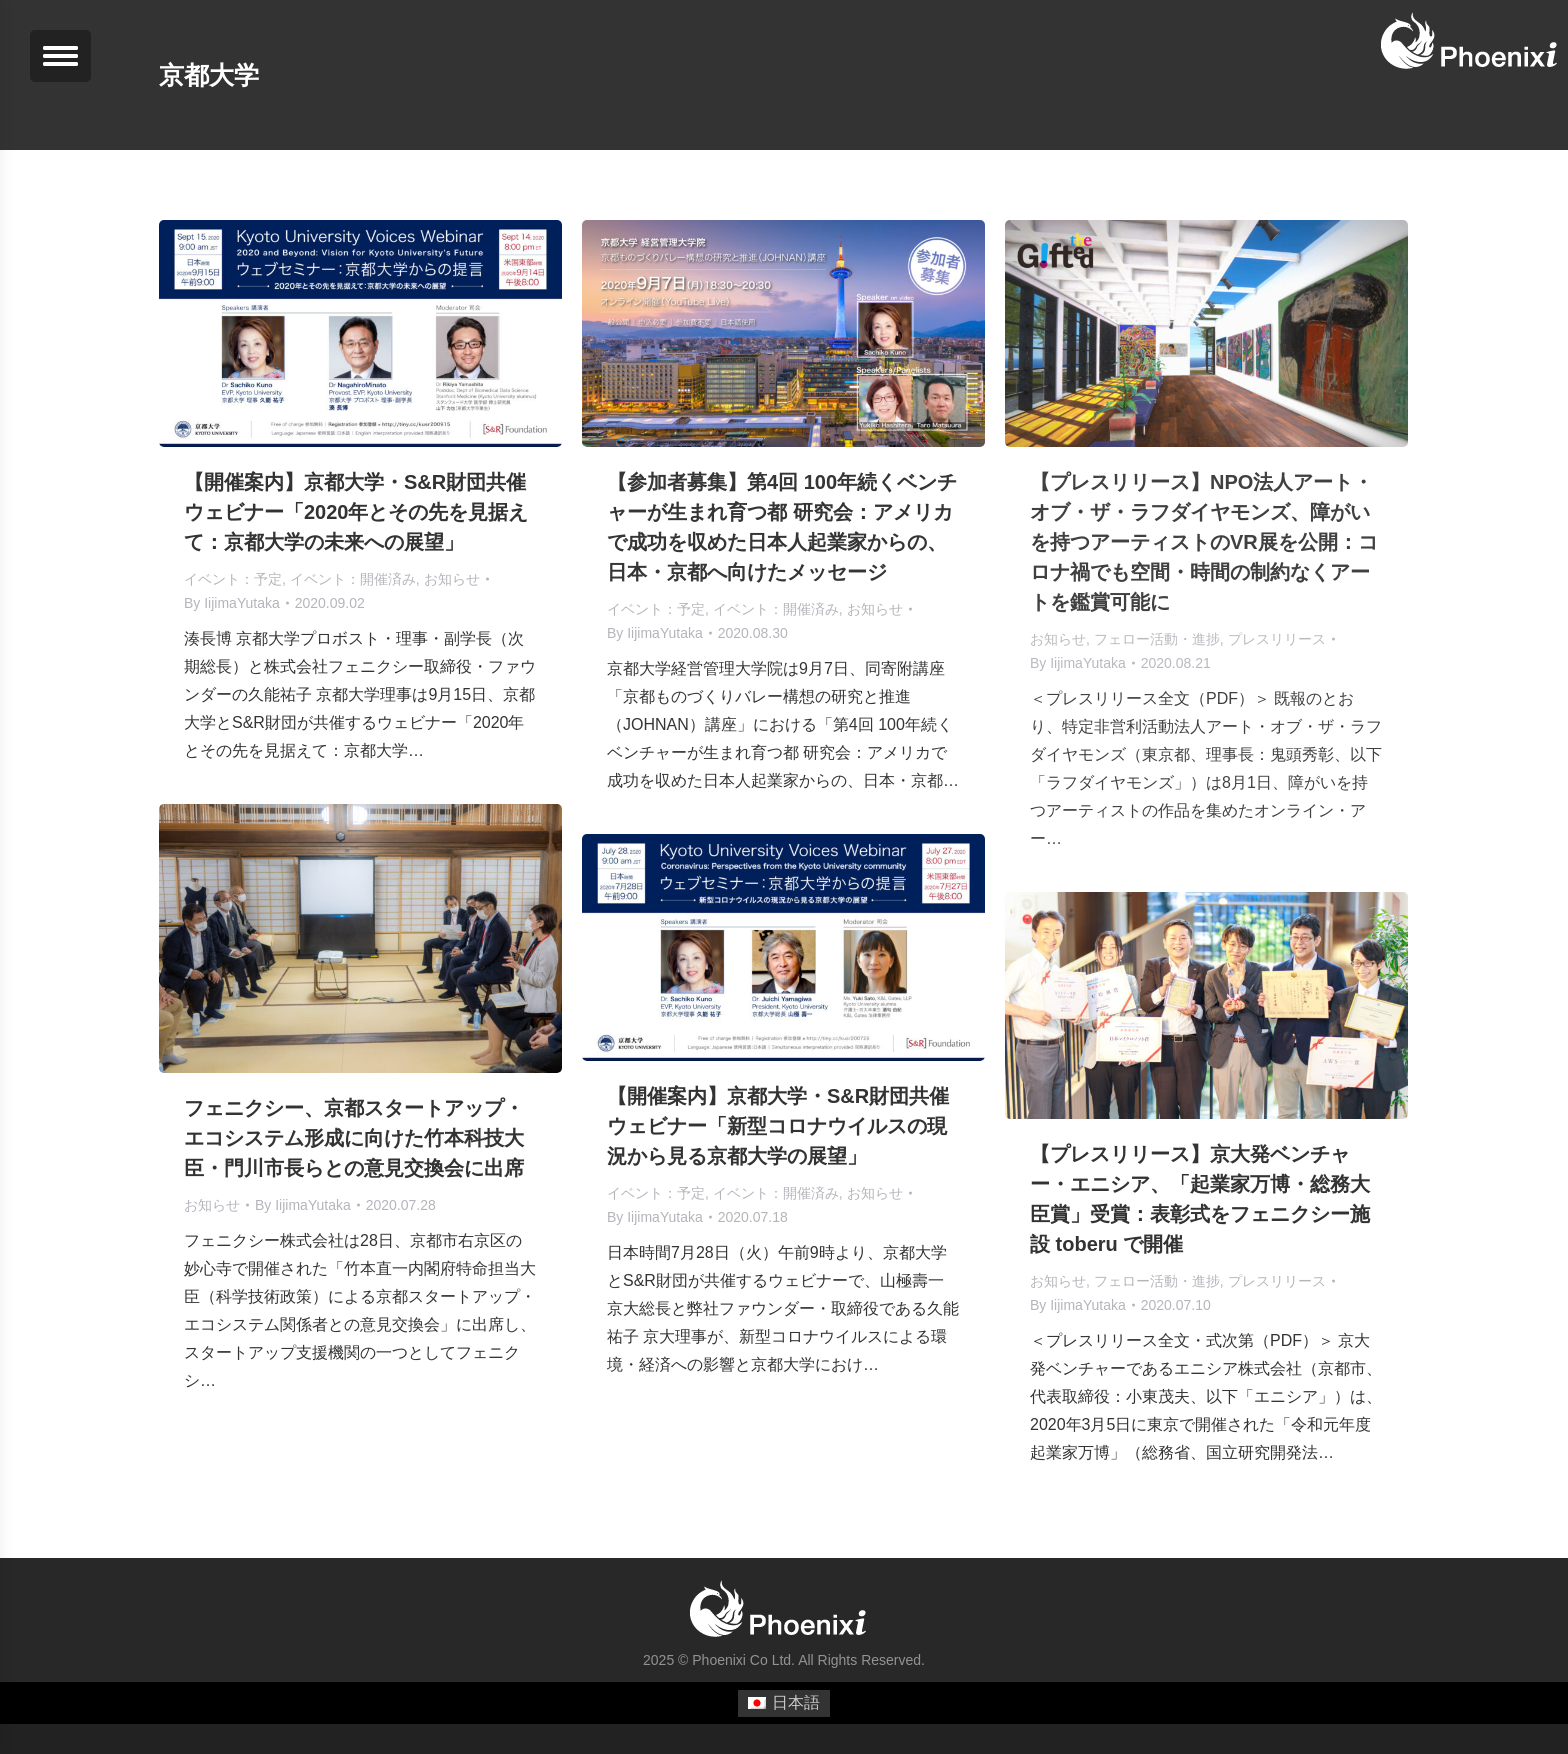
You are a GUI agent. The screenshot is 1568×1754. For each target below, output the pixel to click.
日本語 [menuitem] (796, 1702)
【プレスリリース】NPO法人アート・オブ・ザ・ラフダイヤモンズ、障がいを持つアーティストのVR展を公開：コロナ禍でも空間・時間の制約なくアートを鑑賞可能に (1204, 542)
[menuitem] (784, 1704)
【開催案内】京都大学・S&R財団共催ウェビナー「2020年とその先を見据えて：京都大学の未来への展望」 (356, 512)
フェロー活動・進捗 (1157, 639)
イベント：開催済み (353, 579)
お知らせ (452, 579)
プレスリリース (1277, 639)
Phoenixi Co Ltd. (743, 1660)
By (232, 603)
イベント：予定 (233, 579)
